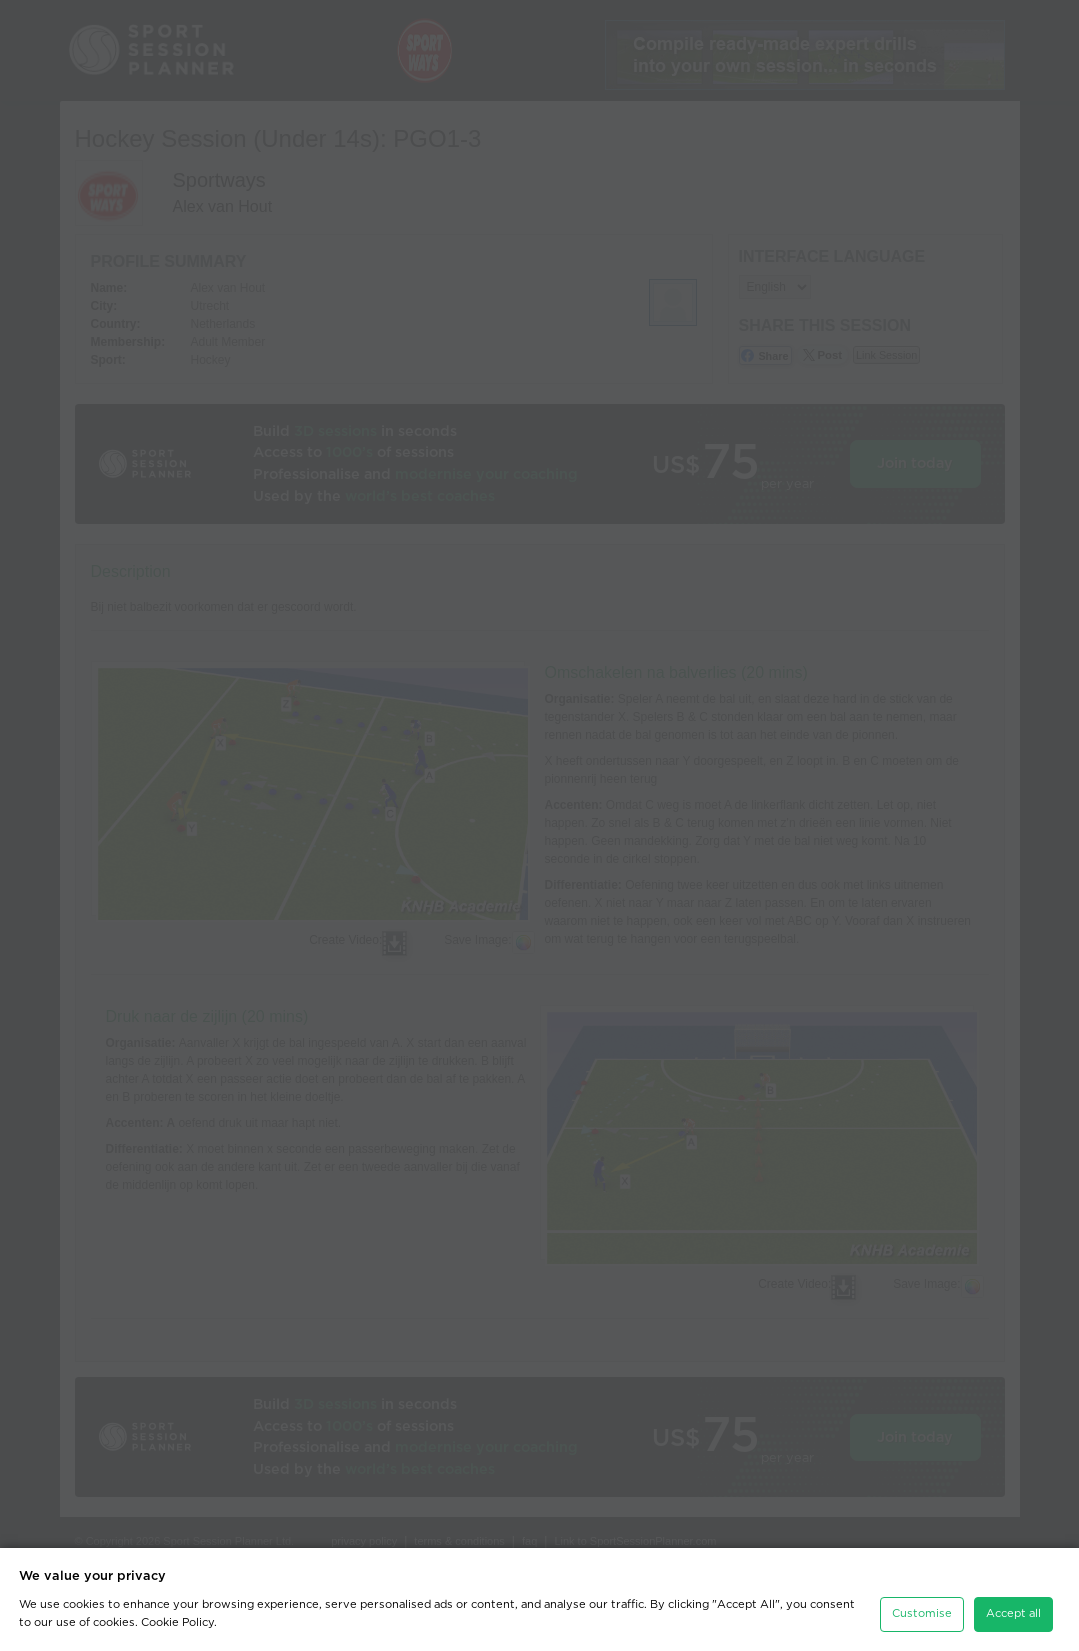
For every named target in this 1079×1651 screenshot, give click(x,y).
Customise (922, 1613)
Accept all (1013, 1613)
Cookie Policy (177, 1622)
